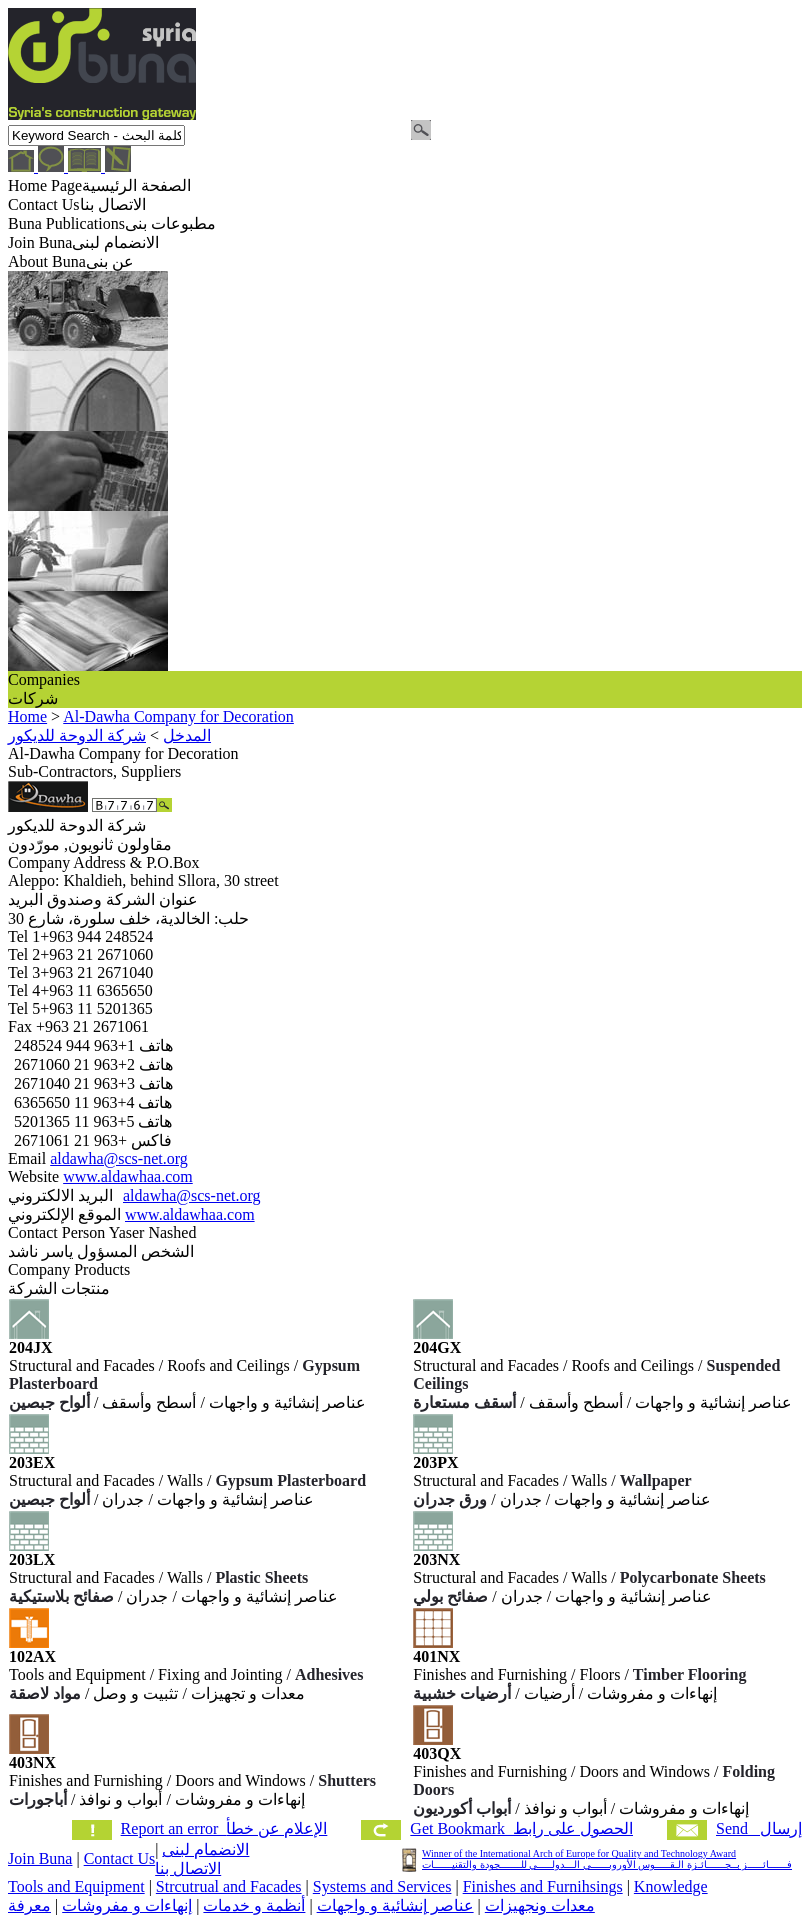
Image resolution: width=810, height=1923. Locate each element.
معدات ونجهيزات (540, 1905)
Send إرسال (759, 1828)
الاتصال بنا (188, 1868)
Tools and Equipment (76, 1886)
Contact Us (120, 1858)
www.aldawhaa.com (128, 1176)
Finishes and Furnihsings (543, 1886)
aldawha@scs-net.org (119, 1158)
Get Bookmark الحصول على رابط (521, 1828)
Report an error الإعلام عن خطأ (224, 1828)
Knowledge (671, 1886)
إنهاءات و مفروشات (127, 1905)
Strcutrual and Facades (229, 1886)
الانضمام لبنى (205, 1849)
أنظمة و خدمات (254, 1905)
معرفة (29, 1905)
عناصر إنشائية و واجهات (395, 1905)
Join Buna (40, 1858)
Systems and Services (382, 1886)
